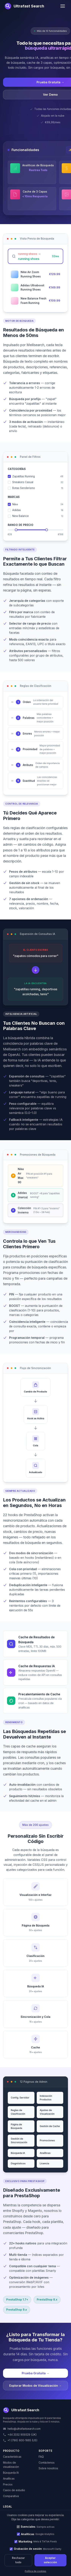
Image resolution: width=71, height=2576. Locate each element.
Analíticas (9, 2478)
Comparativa (11, 2496)
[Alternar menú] (62, 6)
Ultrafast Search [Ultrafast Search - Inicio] (24, 6)
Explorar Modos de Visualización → (35, 2391)
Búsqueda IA (11, 2472)
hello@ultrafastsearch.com (22, 2428)
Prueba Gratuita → (35, 2378)
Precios (7, 2484)
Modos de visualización (11, 2465)
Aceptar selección (50, 2560)
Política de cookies (35, 2571)
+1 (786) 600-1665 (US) (20, 2440)
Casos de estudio (14, 2490)
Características (12, 2456)
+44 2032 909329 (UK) (20, 2434)
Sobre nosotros (48, 2468)
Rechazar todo (18, 2560)
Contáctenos (47, 2462)
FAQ (41, 2456)
